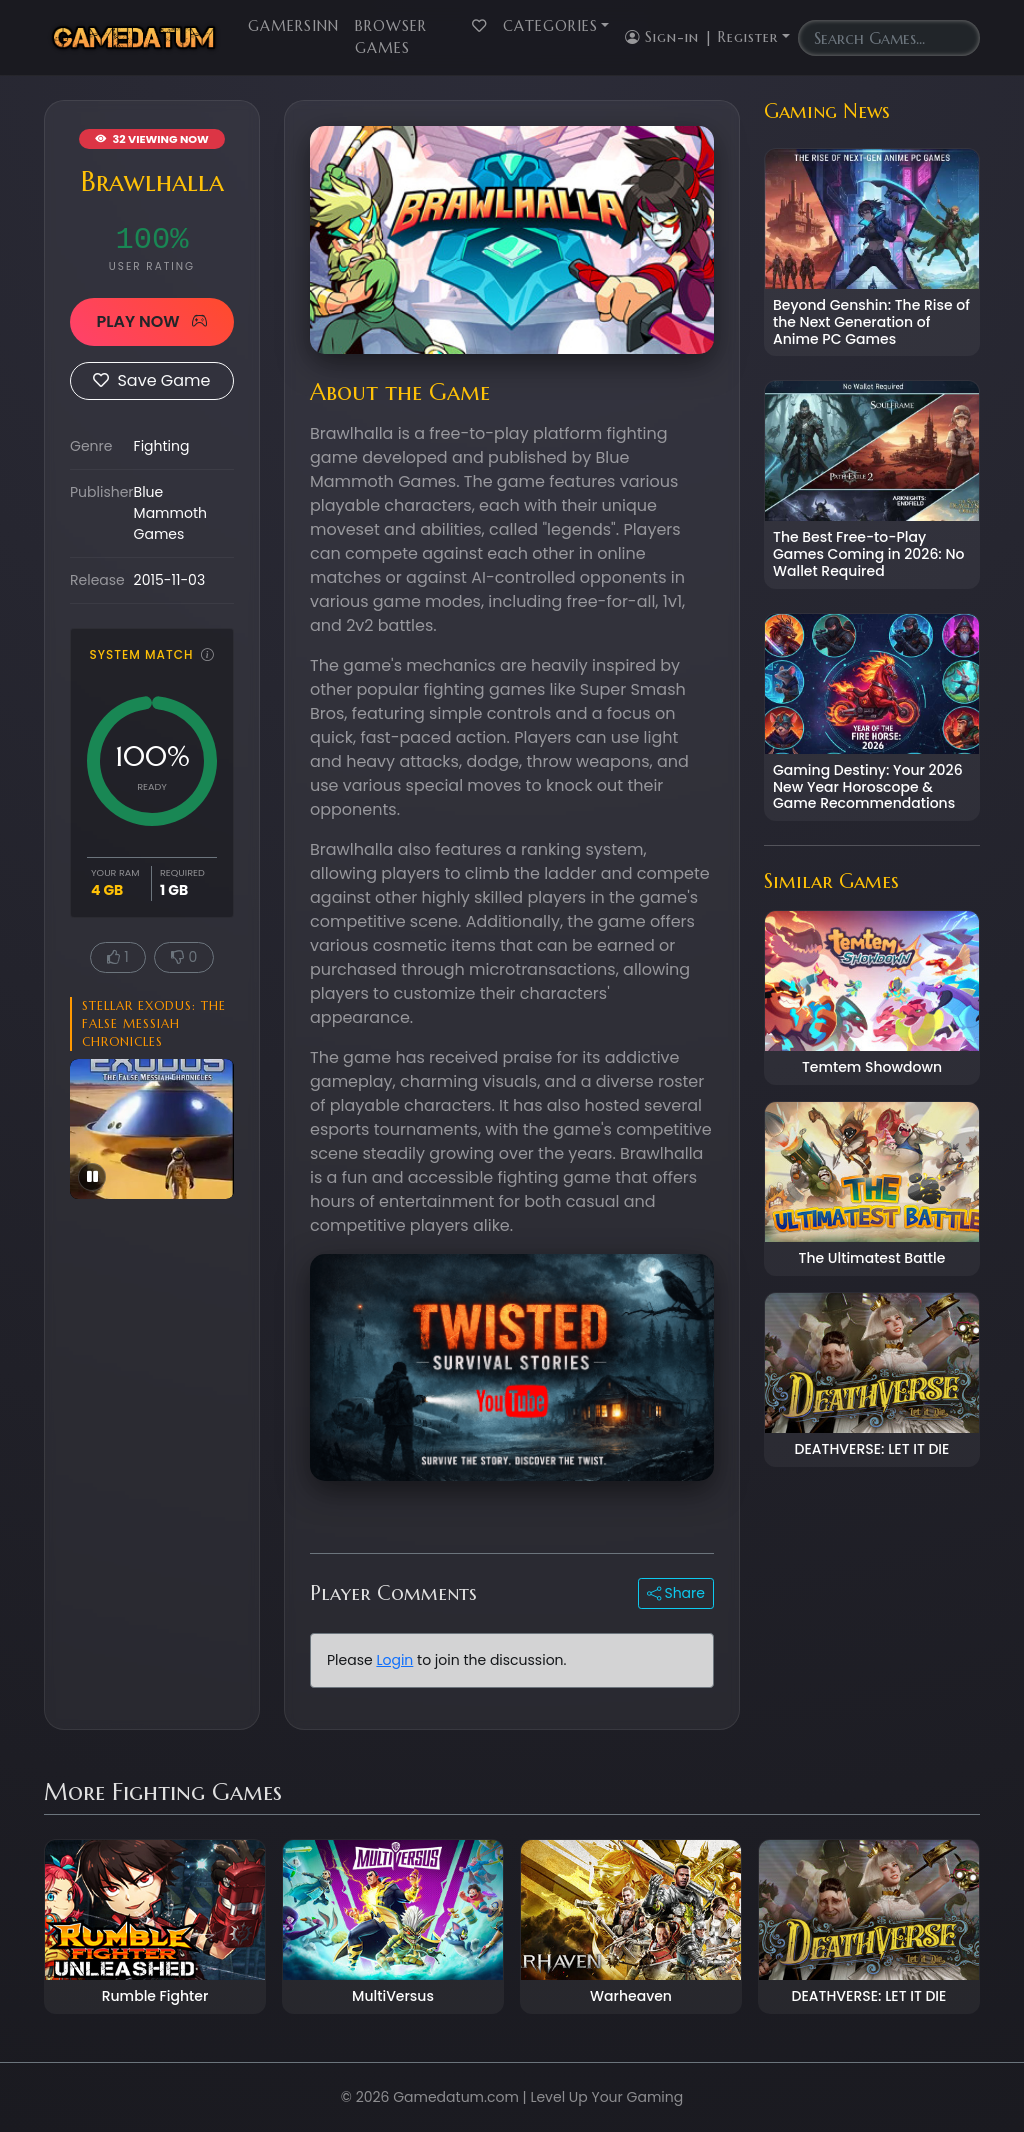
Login (394, 1660)
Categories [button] (550, 26)
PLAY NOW (151, 321)
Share (676, 1593)
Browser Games (391, 37)
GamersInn (293, 26)
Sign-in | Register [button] (701, 37)
